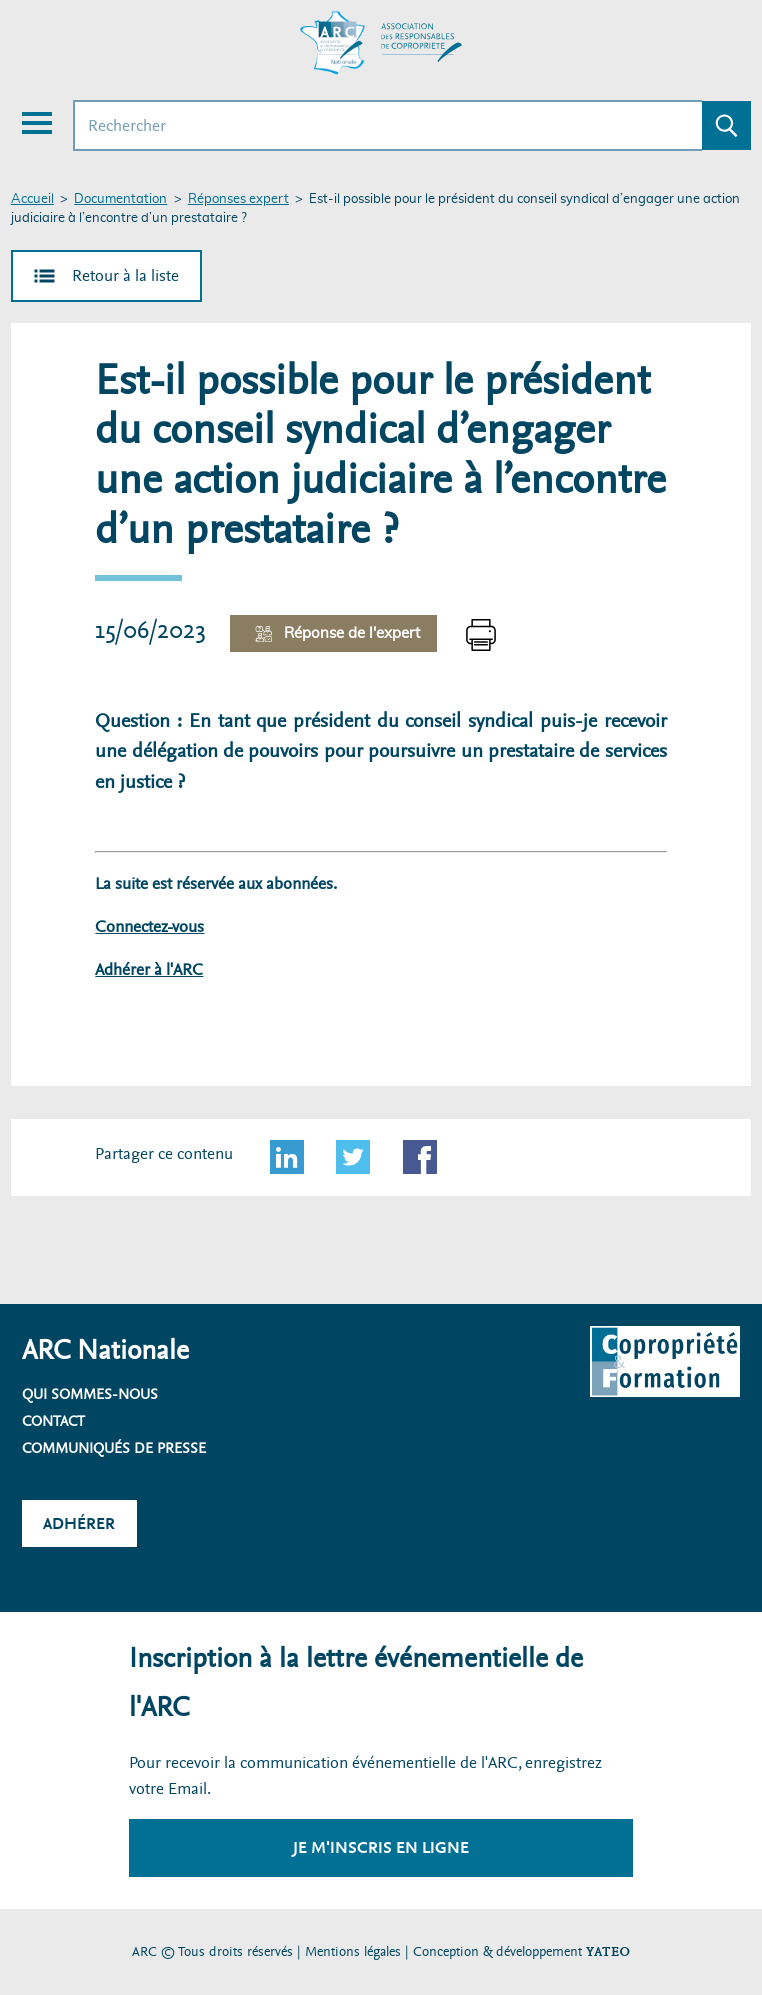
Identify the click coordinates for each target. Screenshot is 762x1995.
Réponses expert (238, 199)
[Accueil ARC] (381, 43)
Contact (53, 1421)
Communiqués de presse (114, 1448)
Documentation (120, 199)
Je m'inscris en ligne (381, 1847)
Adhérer (79, 1523)
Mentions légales (353, 1951)
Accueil (32, 199)
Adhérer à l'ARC (149, 969)
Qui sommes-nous (90, 1394)
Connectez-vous (149, 926)
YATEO (608, 1951)
